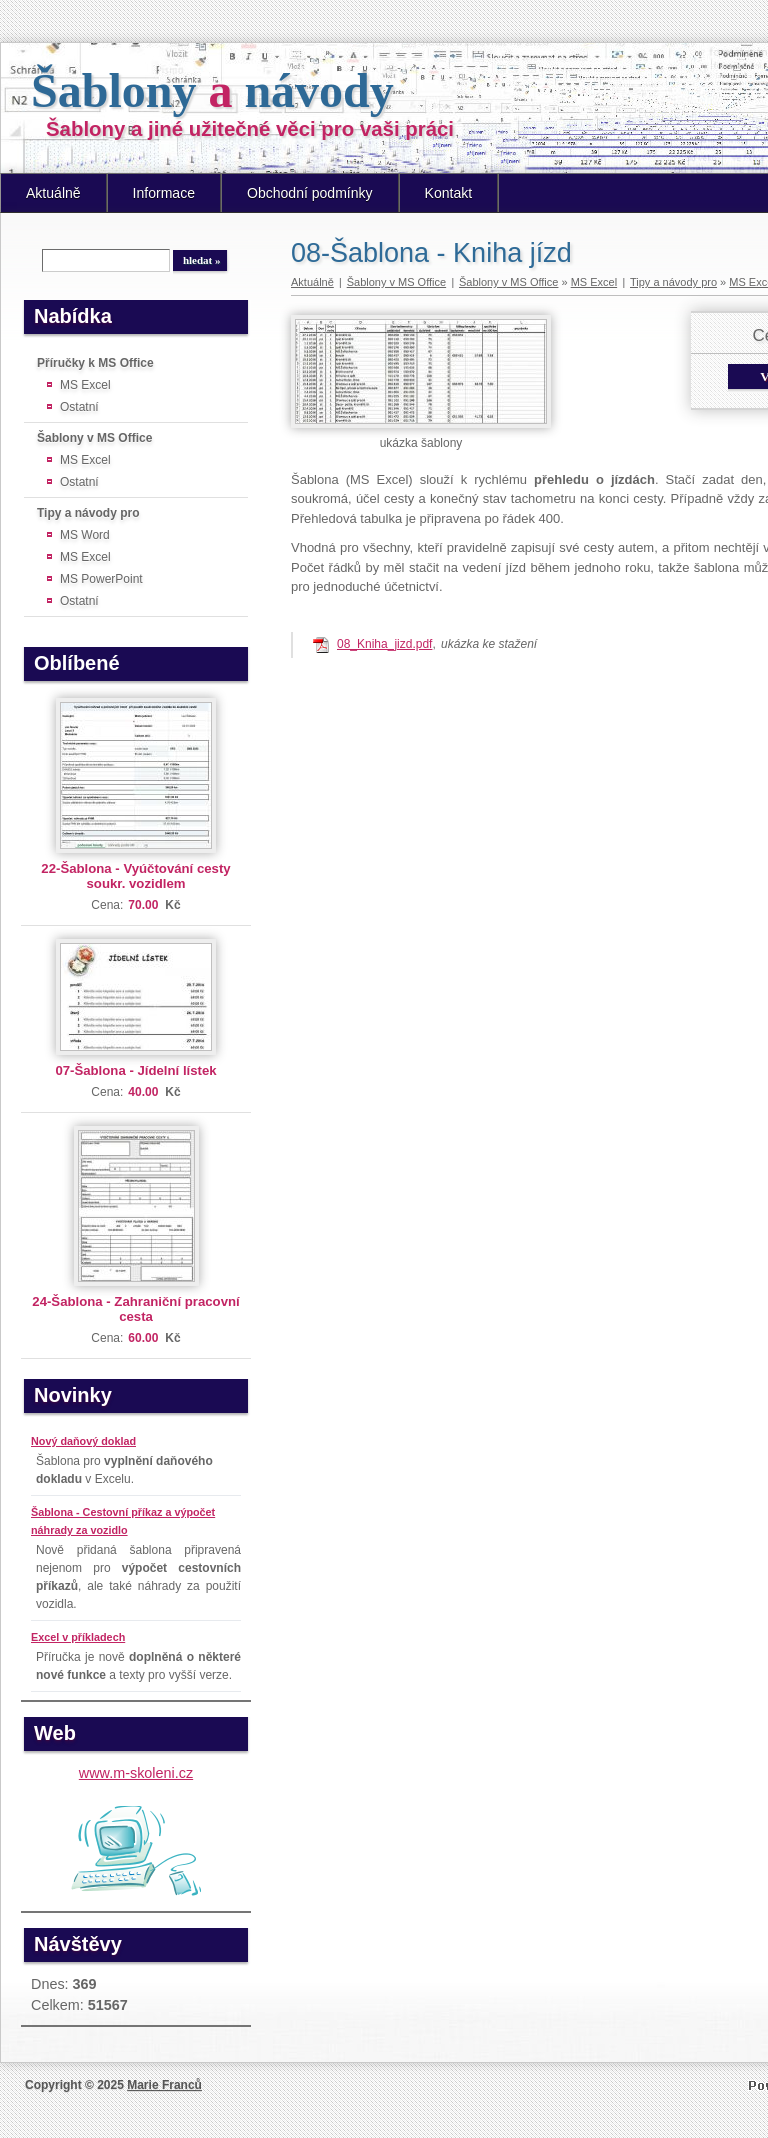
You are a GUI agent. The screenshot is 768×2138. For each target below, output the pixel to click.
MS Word (85, 535)
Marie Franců (164, 2085)
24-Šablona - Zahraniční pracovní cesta (135, 1309)
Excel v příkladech (78, 1637)
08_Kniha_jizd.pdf (384, 644)
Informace (164, 193)
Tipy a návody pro (88, 513)
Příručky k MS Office (95, 363)
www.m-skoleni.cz (136, 1773)
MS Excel (85, 385)
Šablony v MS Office (94, 438)
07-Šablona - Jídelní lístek (135, 1070)
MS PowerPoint (101, 579)
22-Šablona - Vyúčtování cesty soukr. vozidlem (135, 876)
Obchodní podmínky (310, 193)
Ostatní (79, 407)
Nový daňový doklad (83, 1441)
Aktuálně (53, 193)
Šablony (212, 90)
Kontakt (449, 193)
